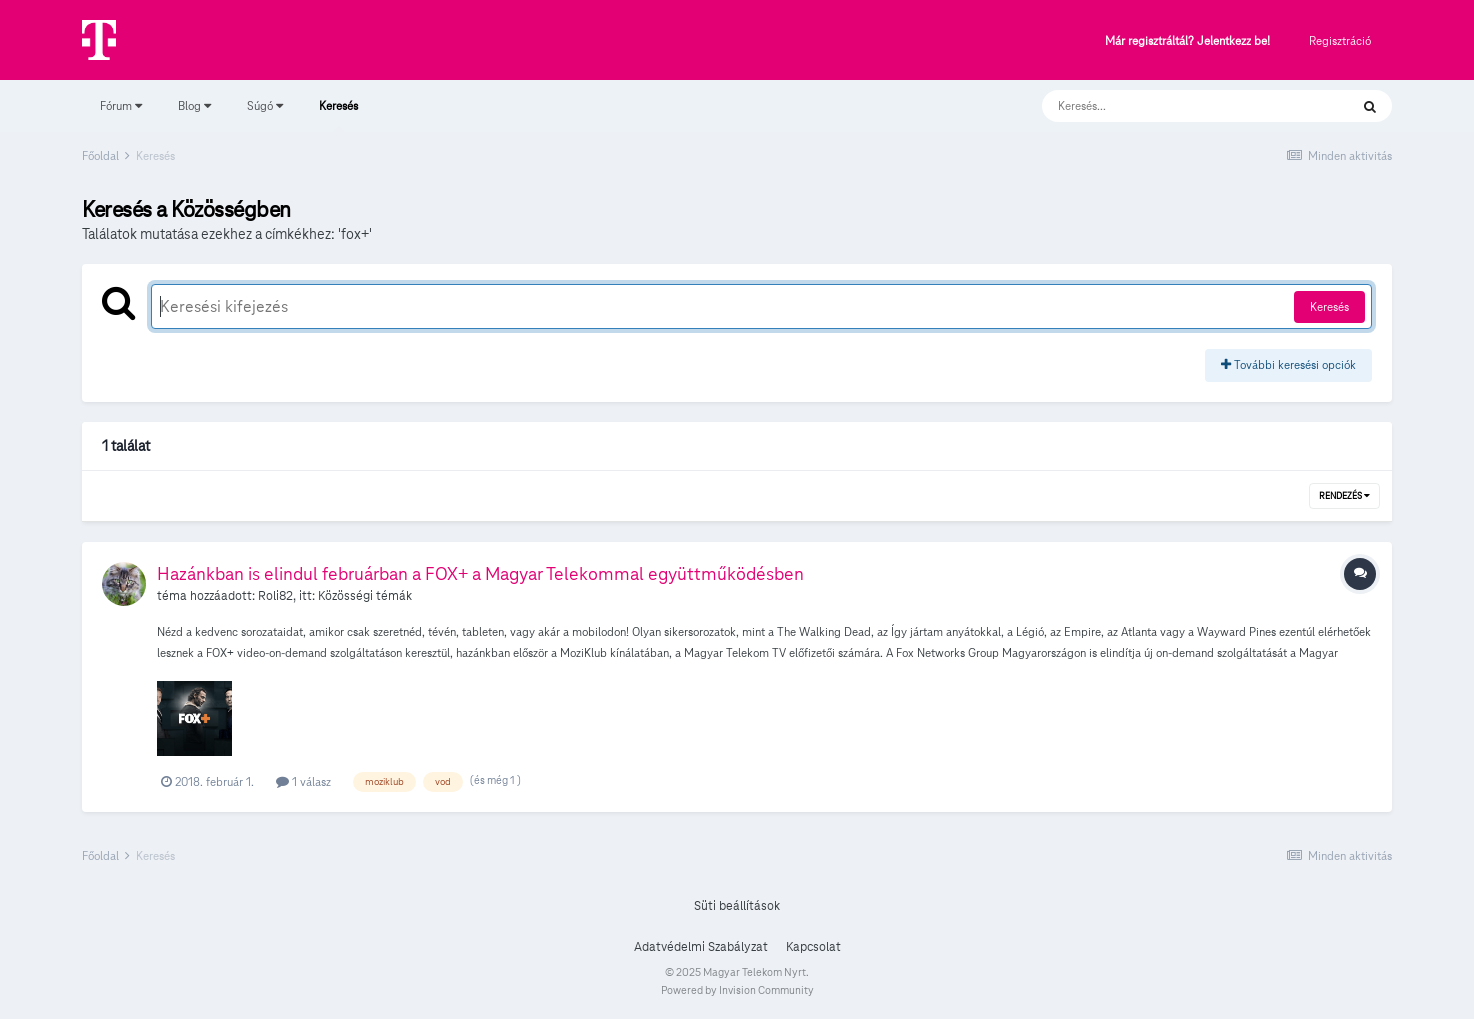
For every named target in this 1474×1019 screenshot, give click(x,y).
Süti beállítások (737, 906)
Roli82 (275, 596)
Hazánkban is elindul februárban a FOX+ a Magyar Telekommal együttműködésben (480, 573)
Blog (194, 105)
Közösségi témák (365, 596)
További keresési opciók (1288, 364)
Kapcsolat (813, 947)
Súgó (265, 105)
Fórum (121, 105)
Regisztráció (1340, 40)
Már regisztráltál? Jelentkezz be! (1187, 41)
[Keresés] (1175, 106)
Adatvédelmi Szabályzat (701, 947)
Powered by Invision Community (737, 990)
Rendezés (1344, 496)
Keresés (338, 115)
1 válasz (303, 781)
